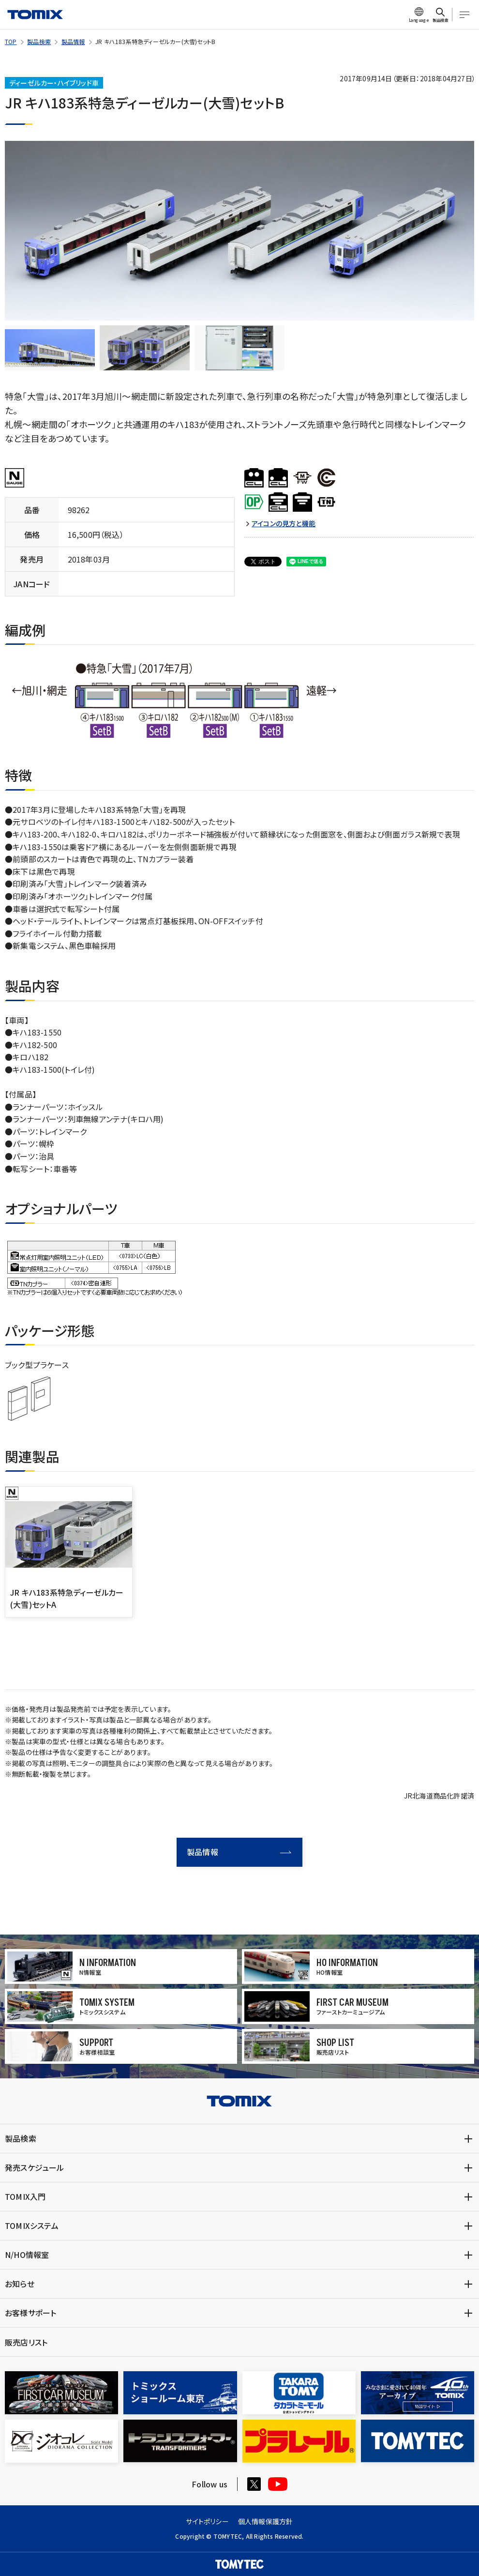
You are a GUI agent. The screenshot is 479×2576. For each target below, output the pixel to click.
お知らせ (19, 2283)
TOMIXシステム (32, 2225)
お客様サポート (30, 2312)
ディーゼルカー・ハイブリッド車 (54, 83)
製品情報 (73, 41)
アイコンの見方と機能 (283, 523)
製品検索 (39, 41)
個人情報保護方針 (265, 2521)
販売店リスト (26, 2342)
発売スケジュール (34, 2167)
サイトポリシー (207, 2521)
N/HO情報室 (27, 2254)
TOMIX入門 (25, 2196)
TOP (11, 41)
